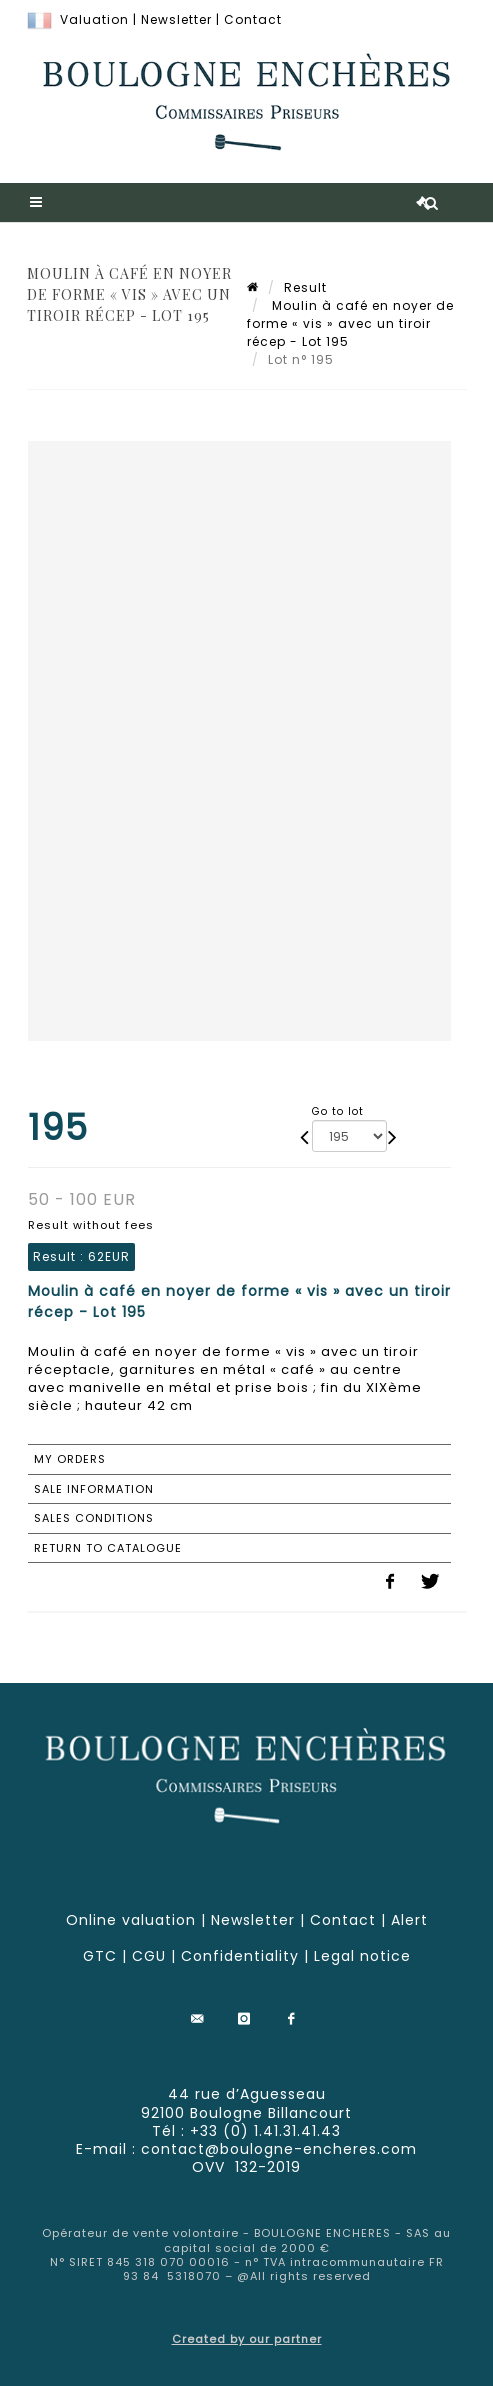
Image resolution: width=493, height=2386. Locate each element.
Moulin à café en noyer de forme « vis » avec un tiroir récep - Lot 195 (350, 323)
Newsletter (176, 19)
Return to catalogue (108, 1548)
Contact (253, 19)
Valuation (94, 19)
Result (305, 287)
